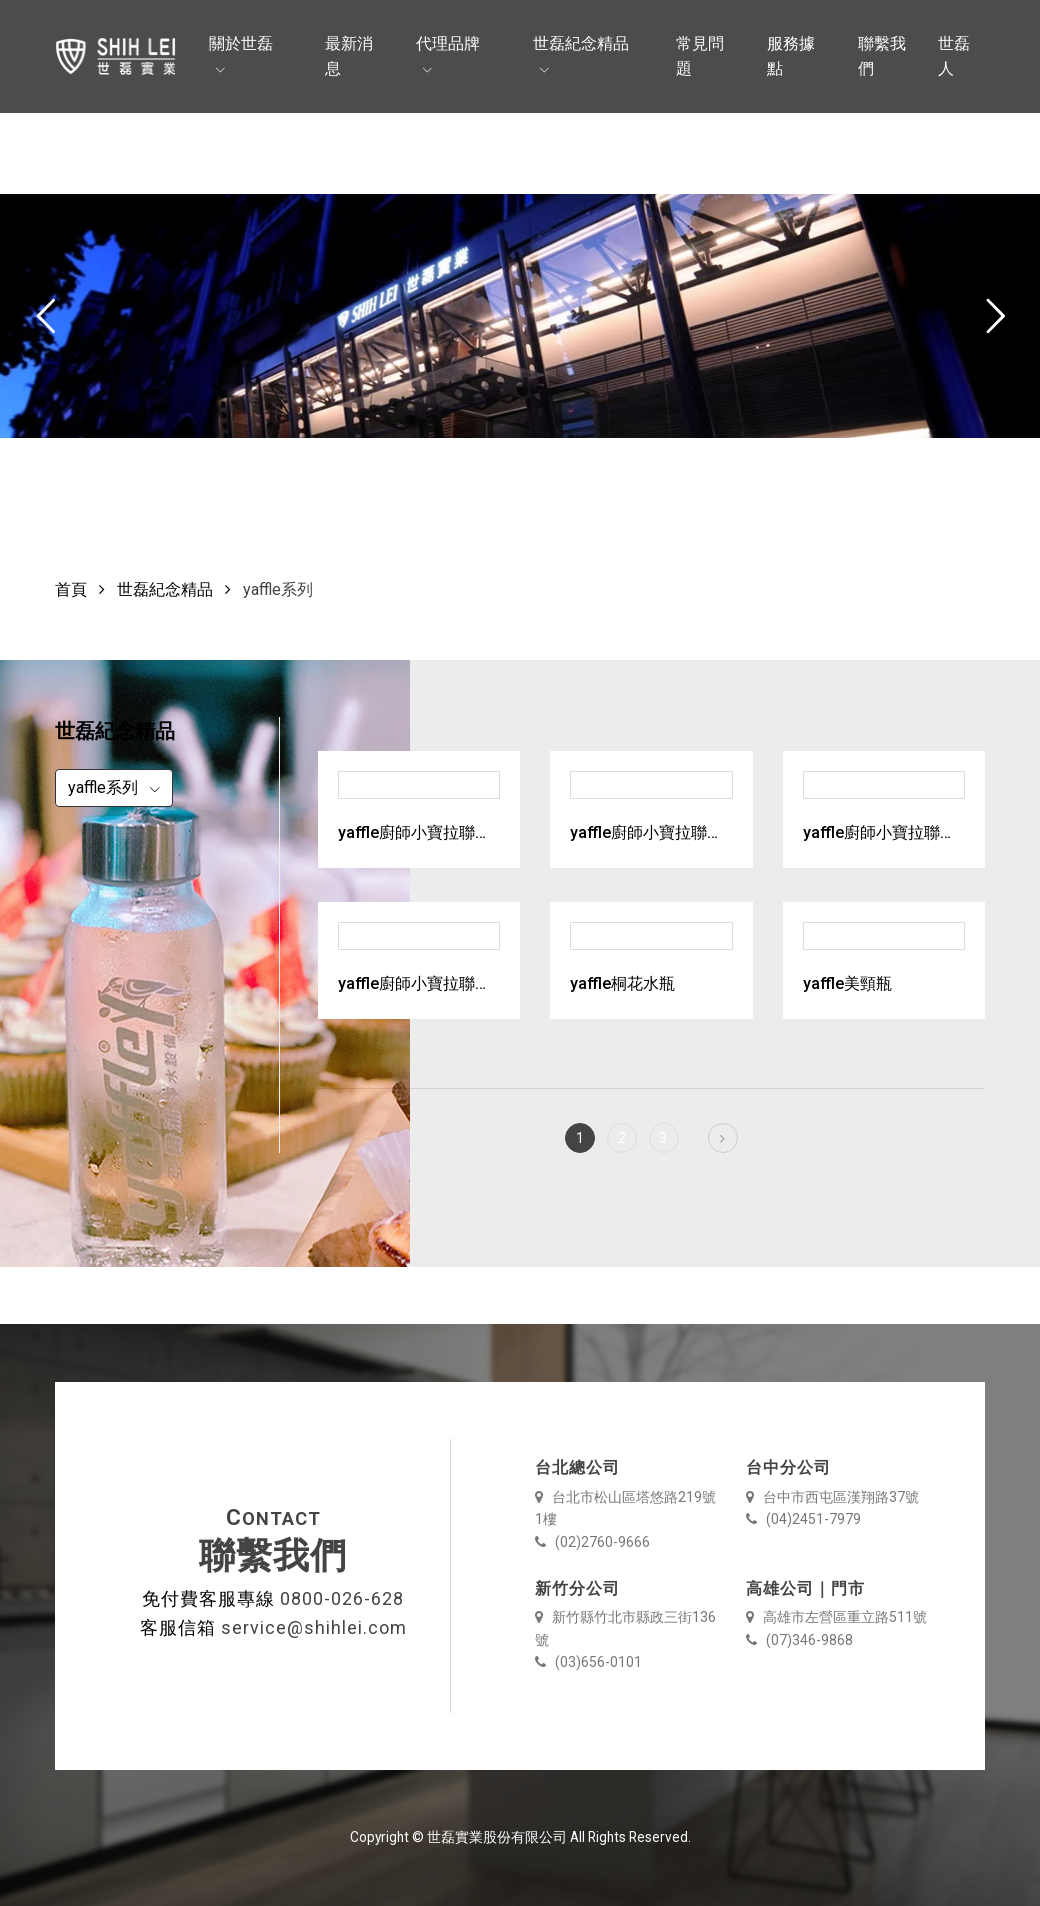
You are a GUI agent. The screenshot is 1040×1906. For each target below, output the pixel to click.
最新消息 (349, 56)
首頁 (71, 589)
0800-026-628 (342, 1598)
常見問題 (700, 56)
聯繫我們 (882, 56)
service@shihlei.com (314, 1627)
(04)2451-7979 (803, 1519)
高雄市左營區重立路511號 (836, 1617)
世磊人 (954, 56)
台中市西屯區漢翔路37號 (832, 1497)
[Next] (723, 1138)
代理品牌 (448, 43)
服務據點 (791, 56)
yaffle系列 (105, 787)
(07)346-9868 (799, 1640)
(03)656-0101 (588, 1662)
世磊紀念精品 (581, 43)
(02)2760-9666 (592, 1542)
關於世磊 (241, 43)
